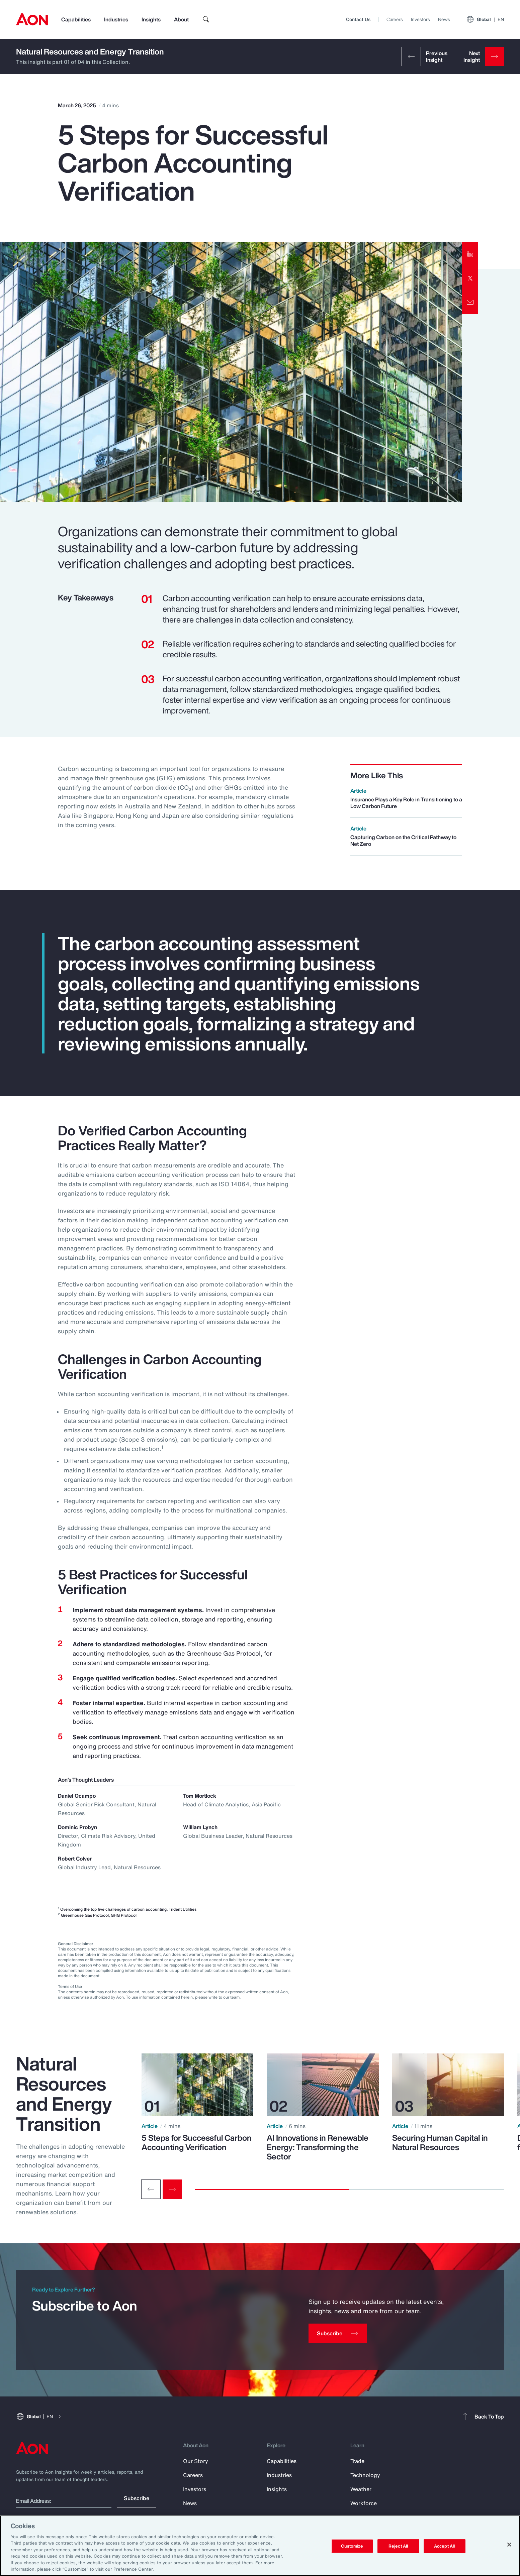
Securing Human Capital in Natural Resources (440, 2142)
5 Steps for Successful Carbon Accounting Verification (197, 2142)
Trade (357, 2461)
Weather (360, 2489)
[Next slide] (172, 2189)
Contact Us (358, 19)
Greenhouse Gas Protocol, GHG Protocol (99, 1915)
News (444, 19)
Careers (394, 19)
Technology (365, 2475)
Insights (151, 19)
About (181, 19)
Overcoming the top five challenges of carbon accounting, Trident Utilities (128, 1909)
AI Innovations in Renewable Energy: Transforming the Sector (317, 2147)
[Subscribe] (338, 2333)
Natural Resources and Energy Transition (90, 51)
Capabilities (76, 19)
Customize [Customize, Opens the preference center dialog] (352, 2546)
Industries (116, 19)
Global (485, 19)
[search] (206, 19)
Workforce (363, 2503)
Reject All (398, 2546)
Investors (420, 19)
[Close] (509, 2544)
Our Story (195, 2461)
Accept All (444, 2546)
